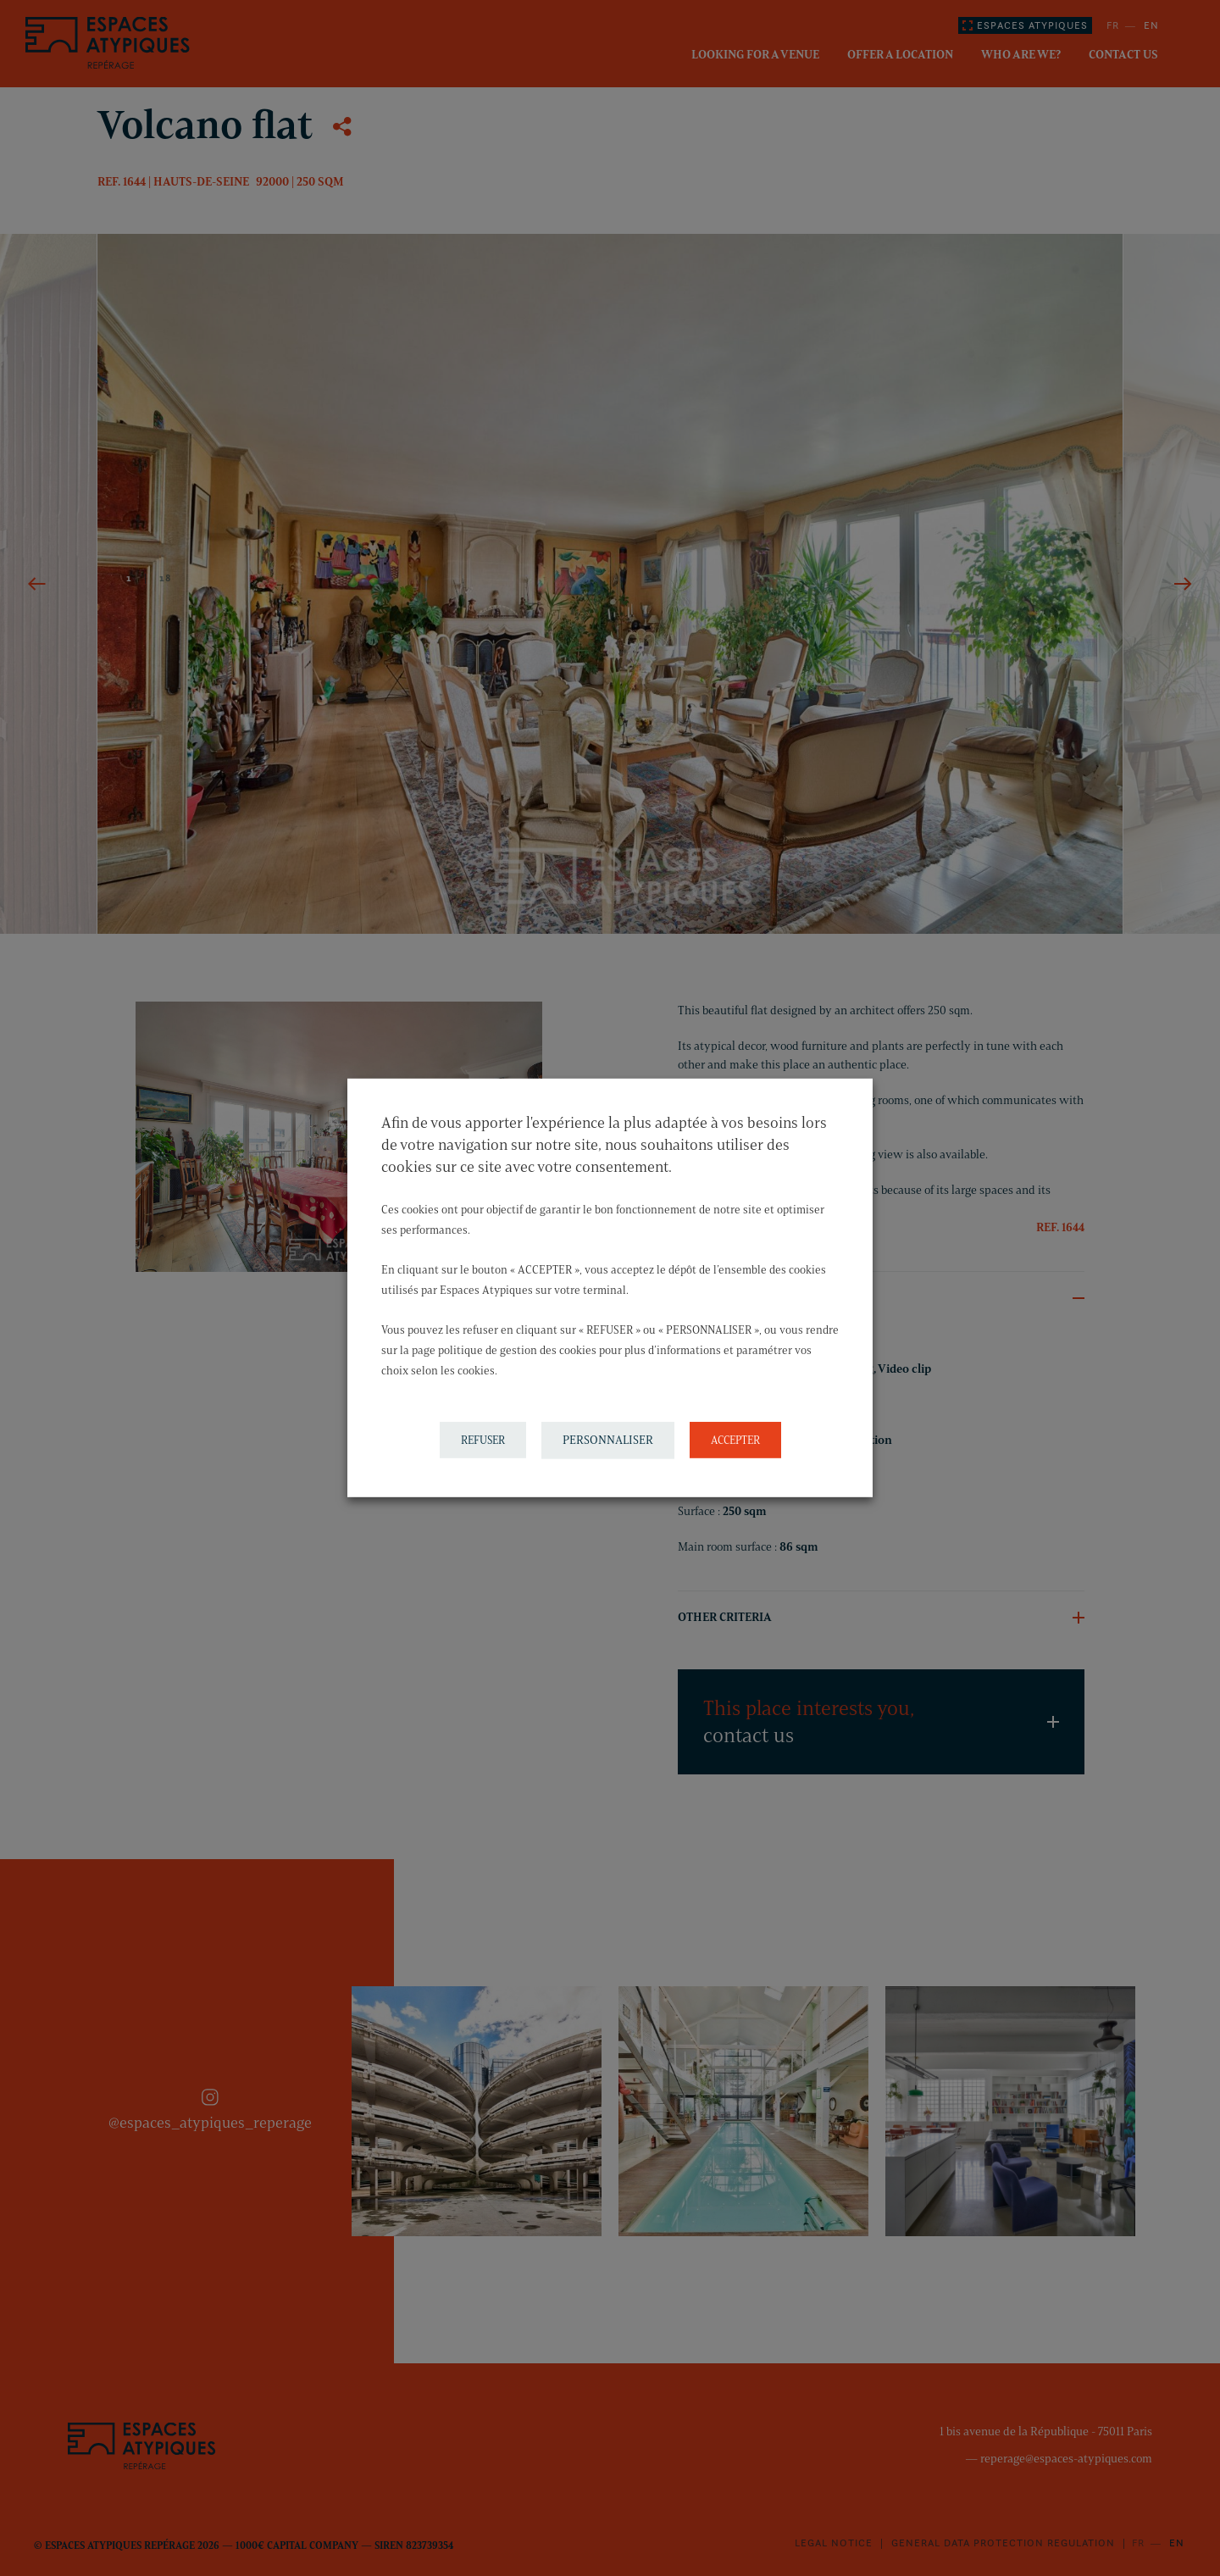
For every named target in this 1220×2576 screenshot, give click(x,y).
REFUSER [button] (483, 1439)
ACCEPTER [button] (735, 1439)
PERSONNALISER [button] (608, 1440)
